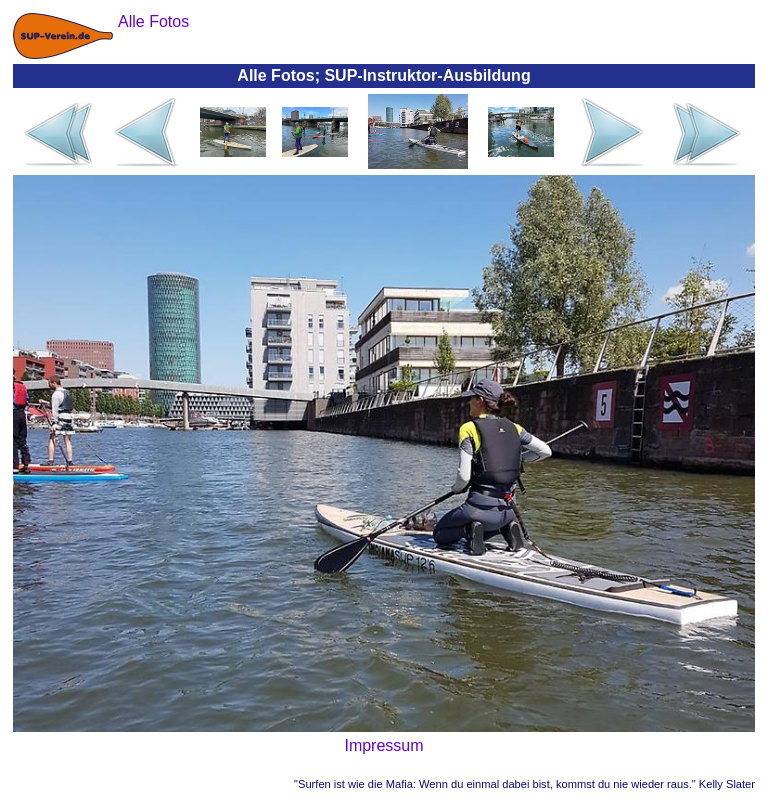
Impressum (383, 745)
